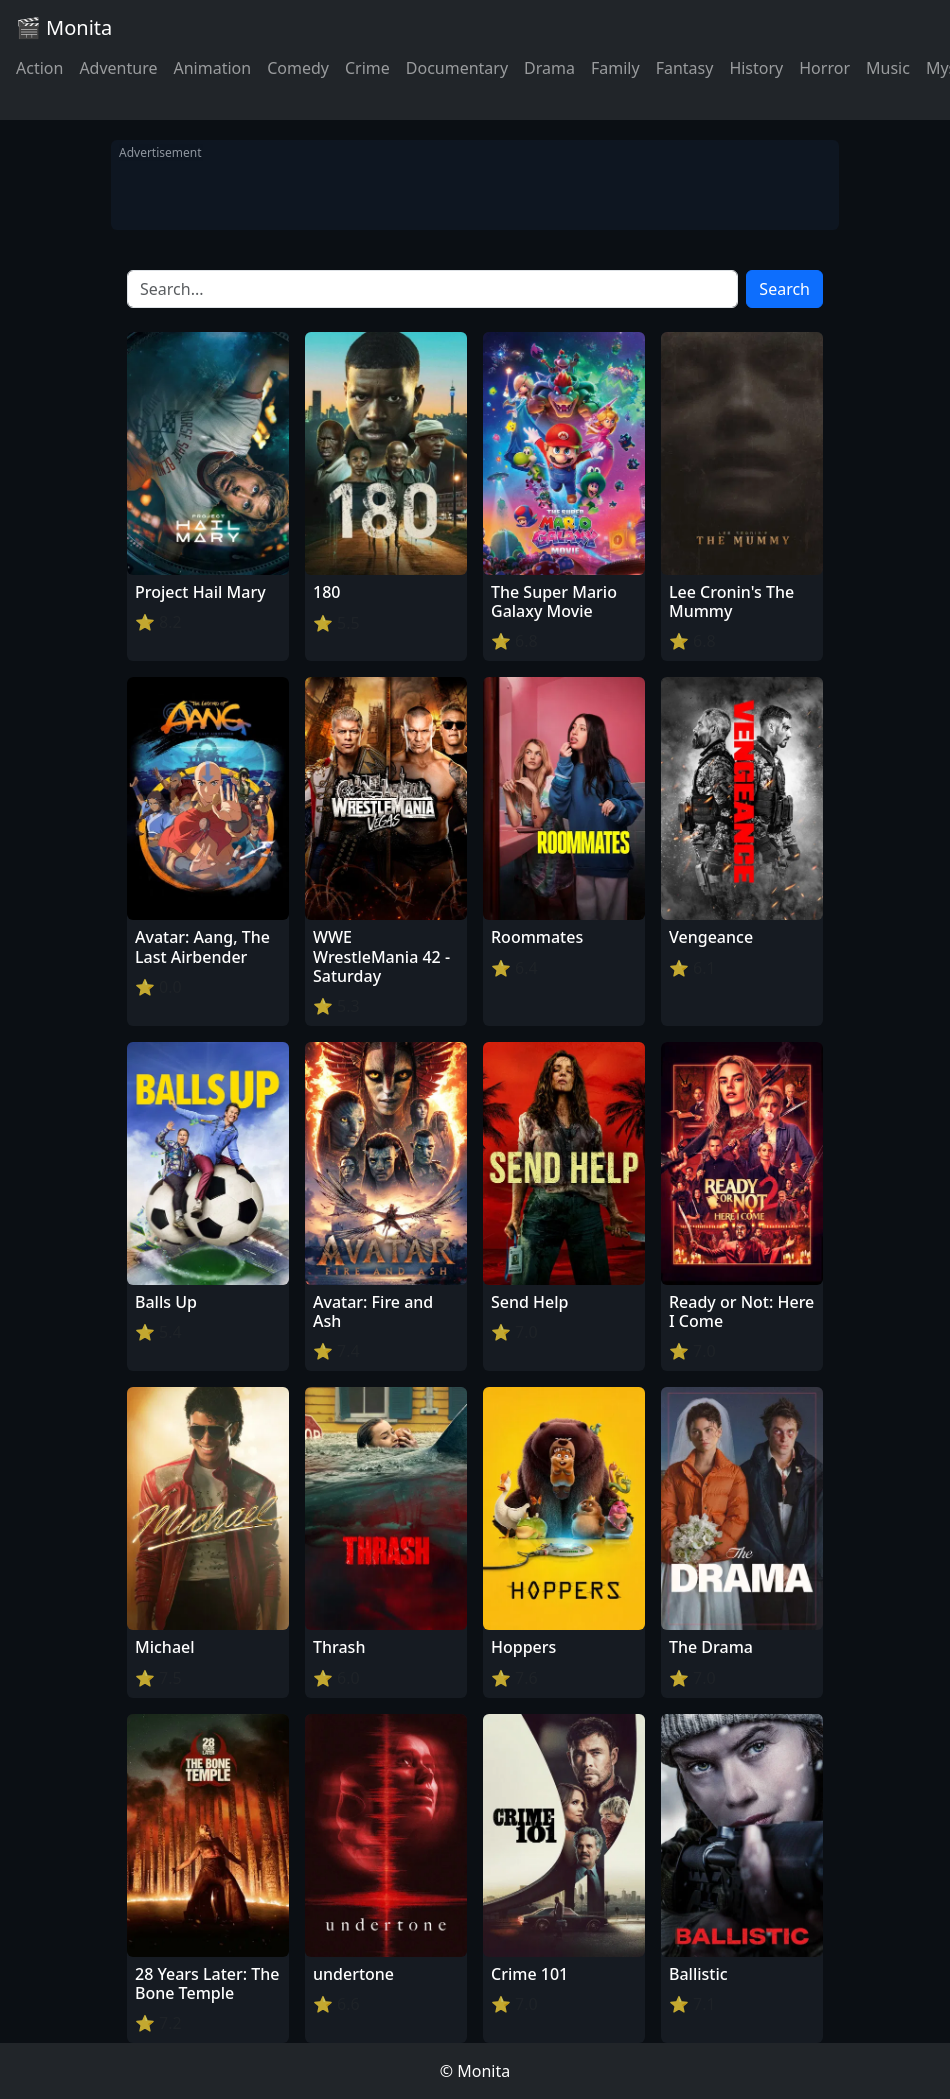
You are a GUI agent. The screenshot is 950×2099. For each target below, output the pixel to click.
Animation (212, 68)
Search (784, 289)
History (756, 68)
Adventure (118, 68)
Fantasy (685, 68)
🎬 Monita (64, 27)
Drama (549, 68)
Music (888, 68)
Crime (367, 68)
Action (39, 68)
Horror (824, 68)
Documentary (457, 68)
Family (615, 68)
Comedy (298, 68)
